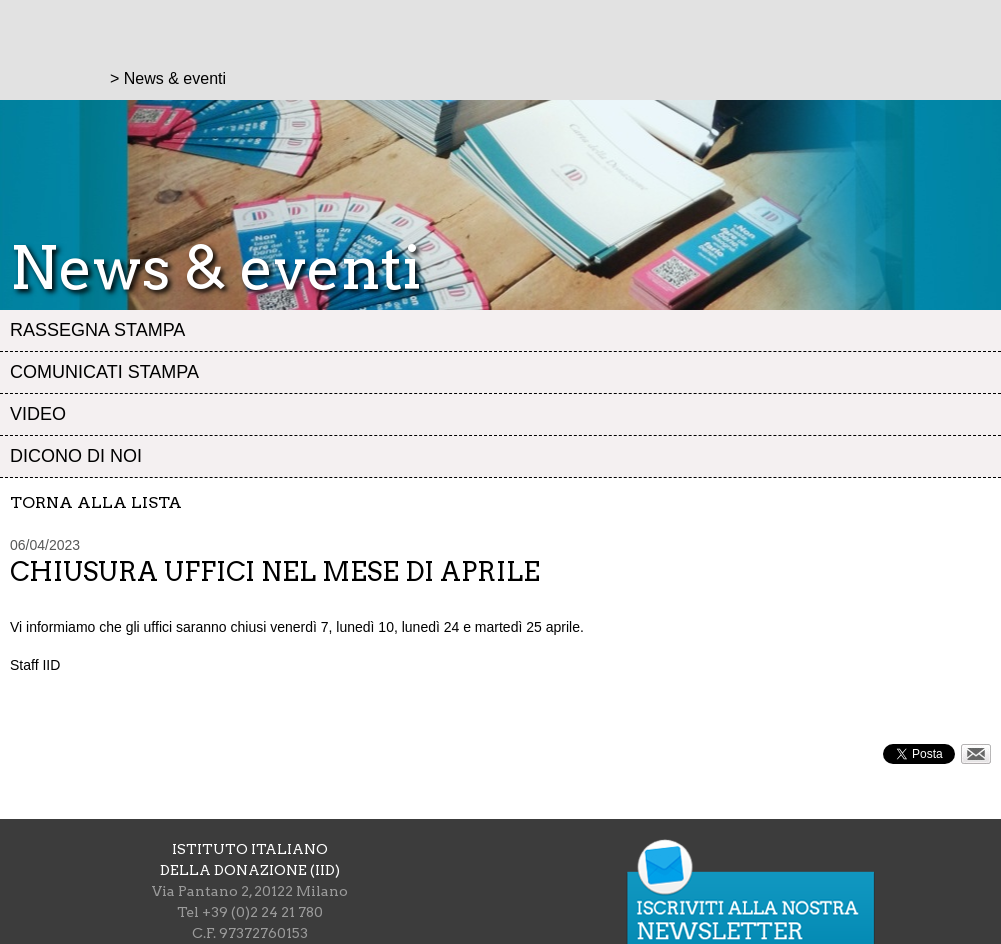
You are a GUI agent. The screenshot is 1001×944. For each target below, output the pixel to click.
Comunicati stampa (104, 372)
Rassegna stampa (97, 330)
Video (38, 414)
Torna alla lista (96, 502)
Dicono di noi (76, 456)
